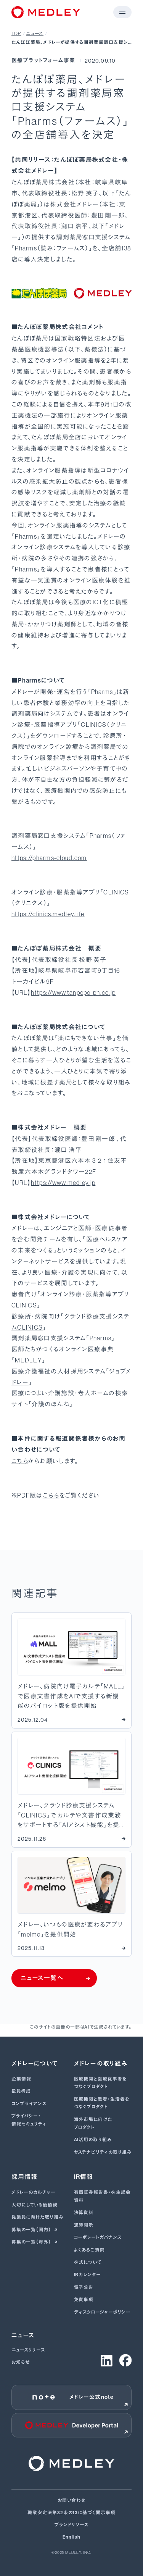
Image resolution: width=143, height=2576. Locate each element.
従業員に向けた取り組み (37, 2217)
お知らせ (20, 2362)
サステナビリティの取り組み (103, 2152)
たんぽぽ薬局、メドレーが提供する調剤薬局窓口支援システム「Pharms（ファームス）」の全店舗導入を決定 (69, 43)
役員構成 (21, 2091)
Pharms (101, 1338)
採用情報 (24, 2177)
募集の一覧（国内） (31, 2229)
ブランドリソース (72, 2525)
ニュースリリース (28, 2350)
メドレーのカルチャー (33, 2192)
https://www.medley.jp (63, 1182)
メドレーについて (34, 2063)
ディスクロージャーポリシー (102, 2312)
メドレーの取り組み (101, 2063)
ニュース (35, 33)
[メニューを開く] (122, 12)
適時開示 (84, 2225)
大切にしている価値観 (34, 2205)
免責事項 (84, 2299)
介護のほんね (50, 1404)
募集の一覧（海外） (31, 2242)
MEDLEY (28, 1360)
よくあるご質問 (89, 2250)
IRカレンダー (87, 2274)
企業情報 (21, 2079)
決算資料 (84, 2212)
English (71, 2537)
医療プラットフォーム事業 (43, 60)
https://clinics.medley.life (48, 913)
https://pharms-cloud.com (49, 857)
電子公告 (84, 2287)
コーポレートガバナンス (98, 2237)
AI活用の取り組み (93, 2139)
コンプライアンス (29, 2103)
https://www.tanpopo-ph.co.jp (73, 992)
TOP (16, 33)
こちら (19, 1460)
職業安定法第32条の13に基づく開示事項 (71, 2512)
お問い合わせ (72, 2500)
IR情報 (83, 2177)
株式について (88, 2262)
